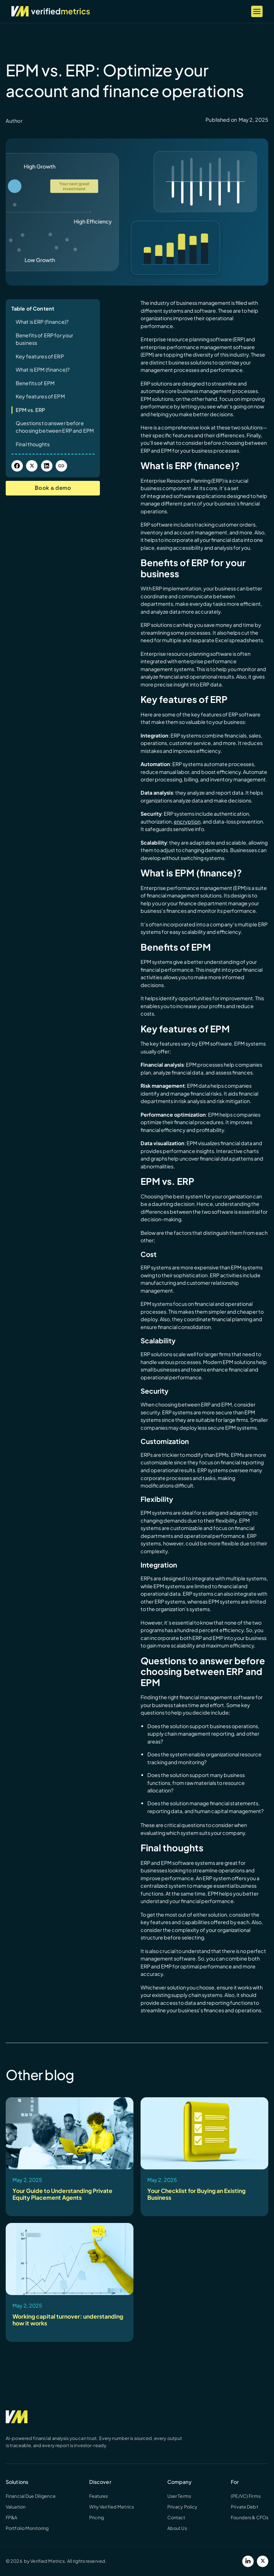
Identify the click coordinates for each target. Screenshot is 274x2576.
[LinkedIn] (248, 2561)
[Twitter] (262, 2561)
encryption (187, 821)
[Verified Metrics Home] (50, 11)
